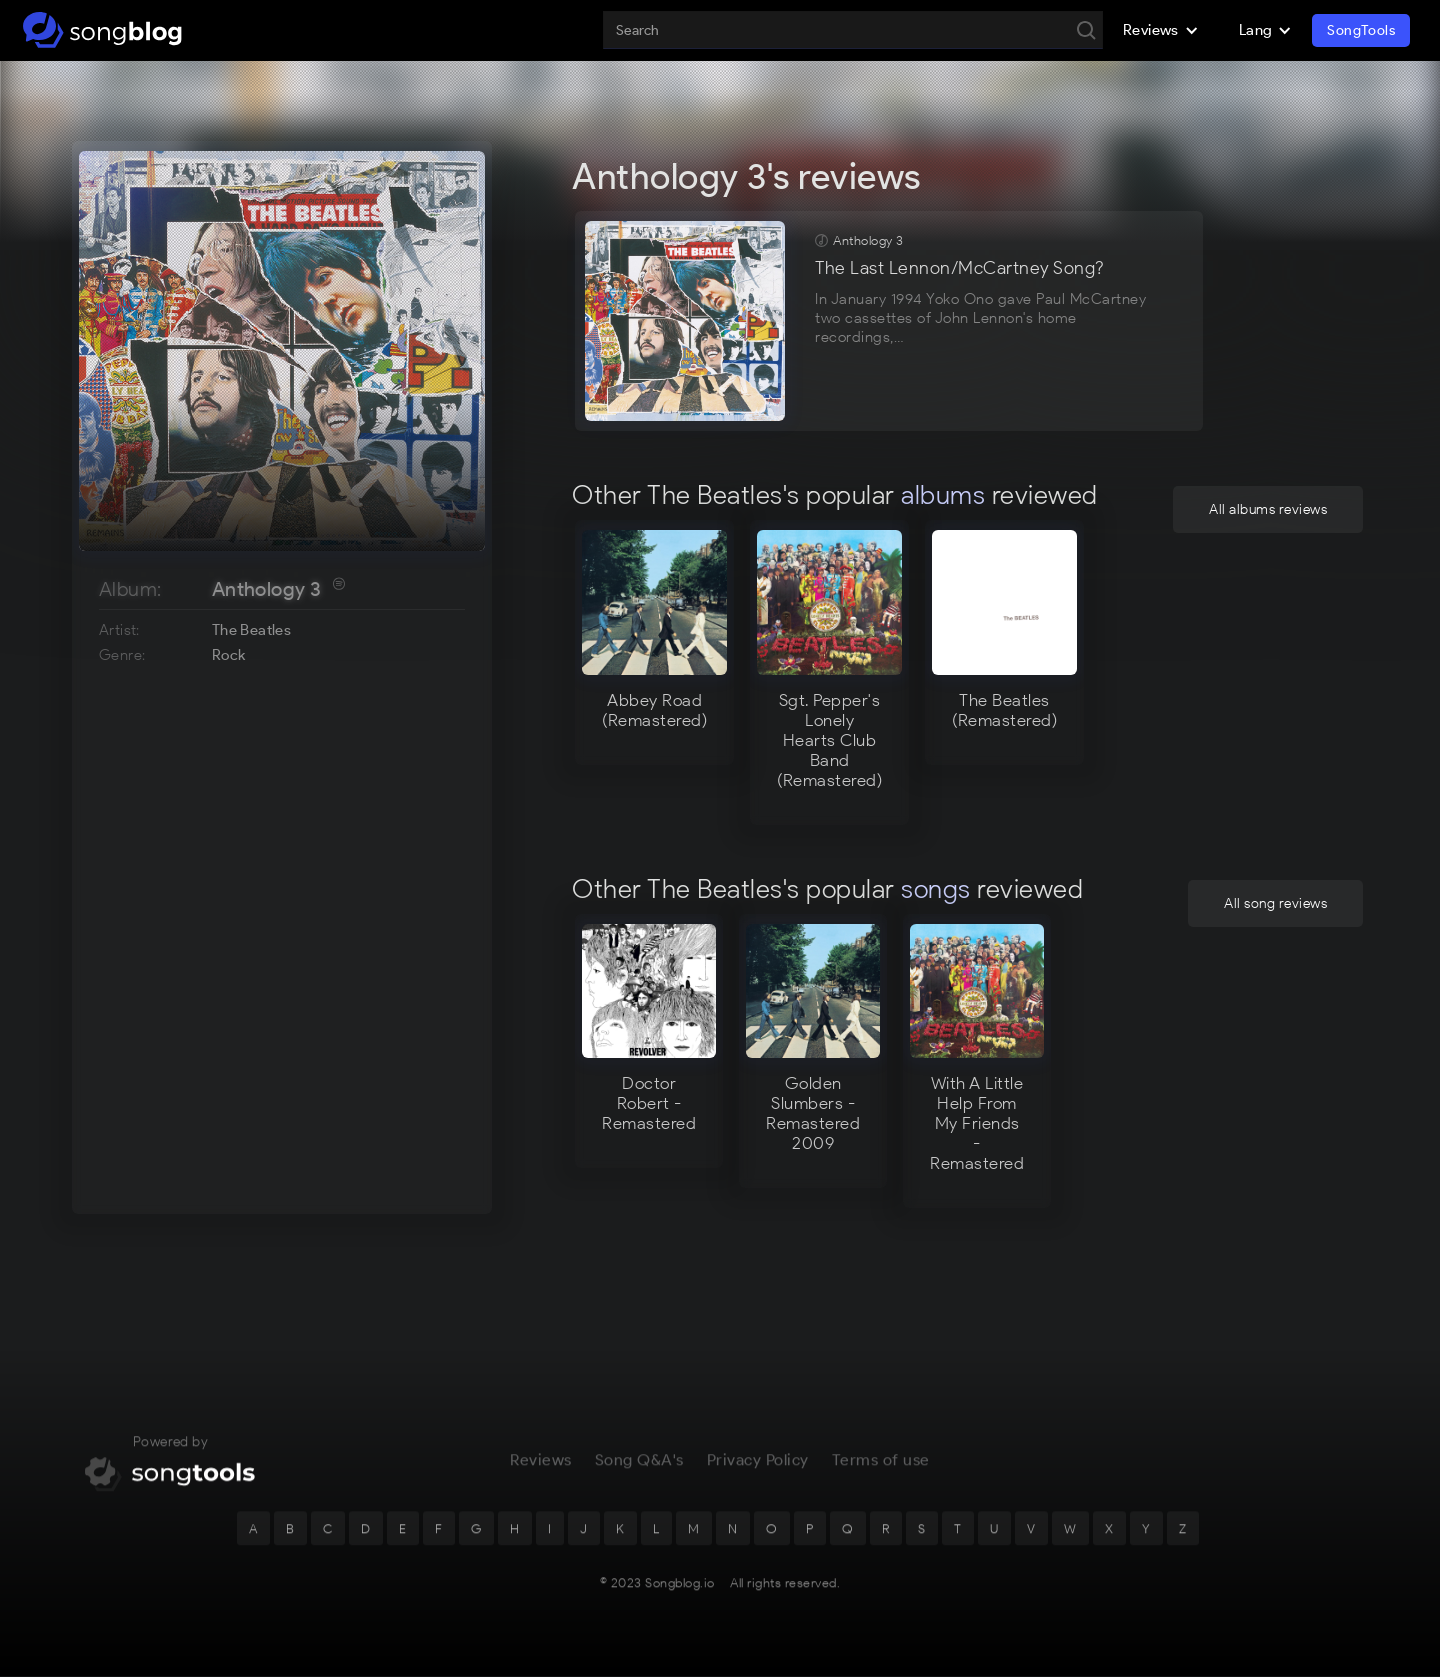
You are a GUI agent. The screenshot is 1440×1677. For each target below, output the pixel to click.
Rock (229, 655)
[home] (102, 30)
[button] (1161, 30)
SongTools (1361, 30)
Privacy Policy (758, 1475)
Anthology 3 (266, 589)
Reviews (541, 1475)
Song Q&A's (639, 1475)
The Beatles (251, 630)
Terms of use (881, 1475)
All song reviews (1275, 903)
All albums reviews (1268, 509)
